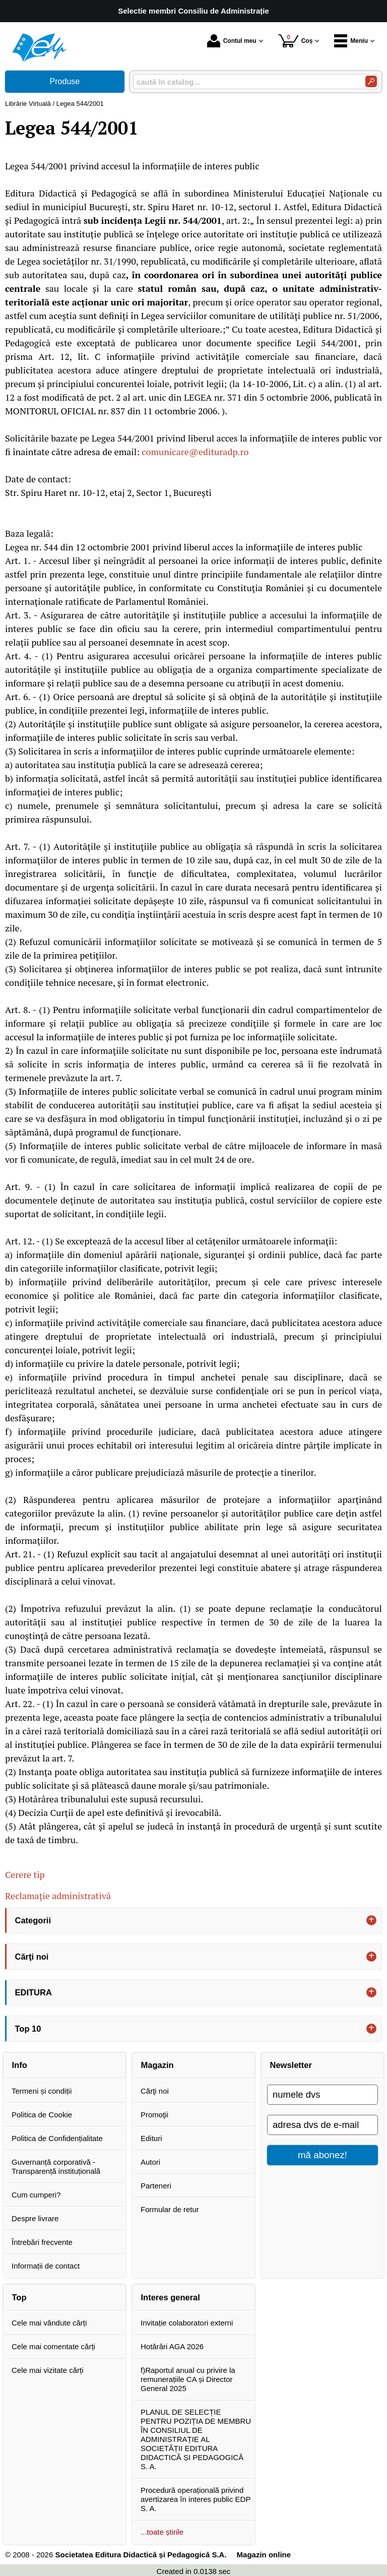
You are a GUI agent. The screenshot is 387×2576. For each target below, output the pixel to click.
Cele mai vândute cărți (49, 2322)
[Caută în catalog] (371, 81)
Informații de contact (46, 2265)
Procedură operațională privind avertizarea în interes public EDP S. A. (195, 2499)
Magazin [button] (157, 2064)
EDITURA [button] (33, 1992)
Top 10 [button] (28, 2028)
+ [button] (371, 1920)
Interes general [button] (170, 2297)
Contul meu (231, 40)
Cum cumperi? (36, 2194)
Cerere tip (25, 1874)
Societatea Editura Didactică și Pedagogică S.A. (140, 2554)
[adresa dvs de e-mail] (322, 2125)
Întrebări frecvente (42, 2242)
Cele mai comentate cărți (53, 2346)
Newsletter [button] (291, 2064)
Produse (65, 81)
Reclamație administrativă (58, 1896)
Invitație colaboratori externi (187, 2322)
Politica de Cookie (42, 2114)
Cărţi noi (155, 2091)
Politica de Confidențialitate (57, 2138)
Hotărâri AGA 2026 (172, 2346)
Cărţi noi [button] (32, 1956)
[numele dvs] (322, 2095)
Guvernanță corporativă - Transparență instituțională (56, 2166)
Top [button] (19, 2297)
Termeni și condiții (42, 2091)
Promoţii (154, 2114)
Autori (150, 2162)
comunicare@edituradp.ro (195, 452)
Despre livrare (35, 2218)
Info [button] (19, 2064)
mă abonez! (322, 2155)
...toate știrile (162, 2532)
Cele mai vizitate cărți (48, 2370)
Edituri (151, 2138)
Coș (295, 40)
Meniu (351, 40)
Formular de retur (170, 2209)
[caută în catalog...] (245, 82)
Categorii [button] (33, 1920)
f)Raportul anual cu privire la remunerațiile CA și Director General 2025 (188, 2379)
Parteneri (156, 2185)
